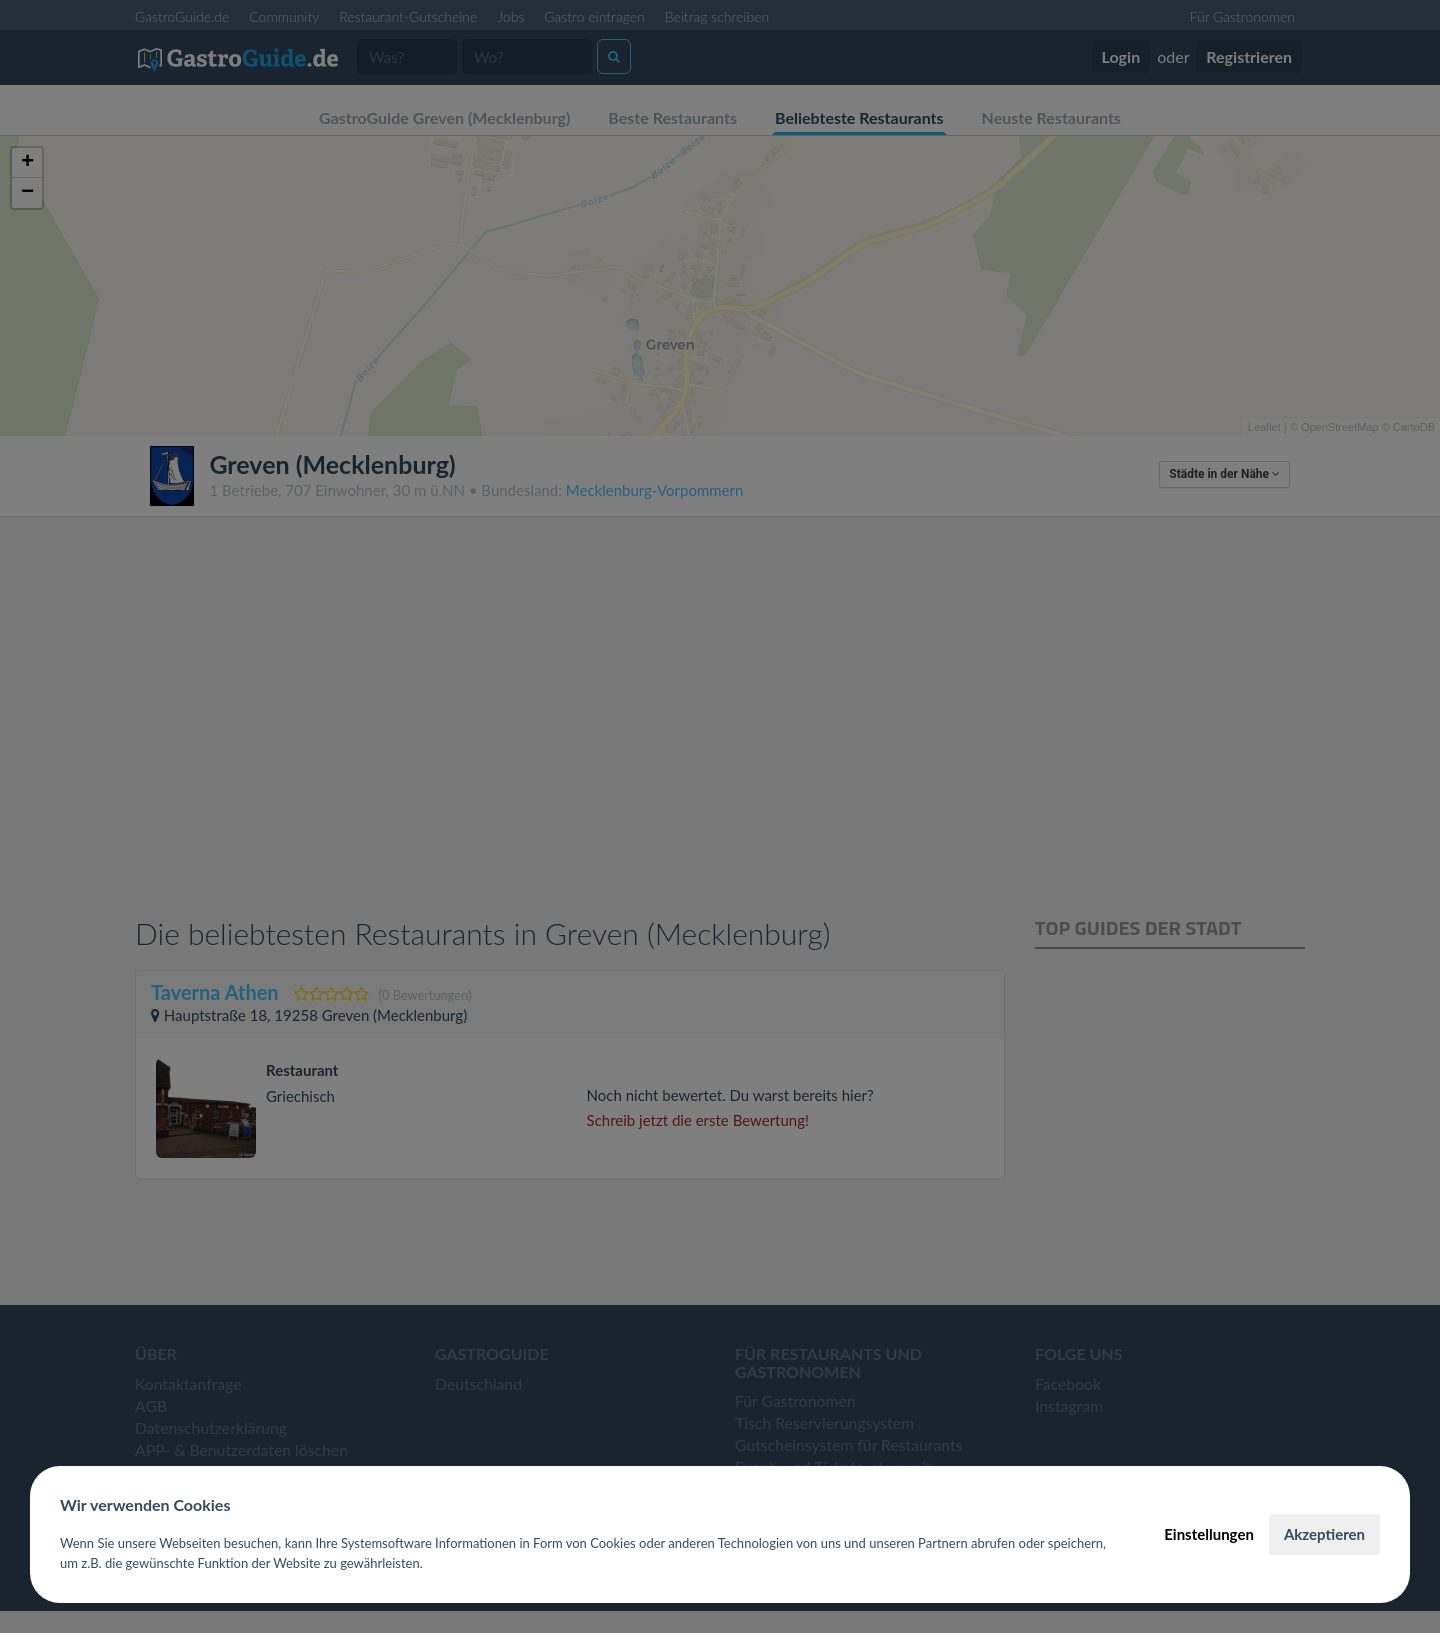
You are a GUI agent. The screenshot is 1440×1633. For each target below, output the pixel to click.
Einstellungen (1209, 1534)
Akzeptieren (1324, 1534)
